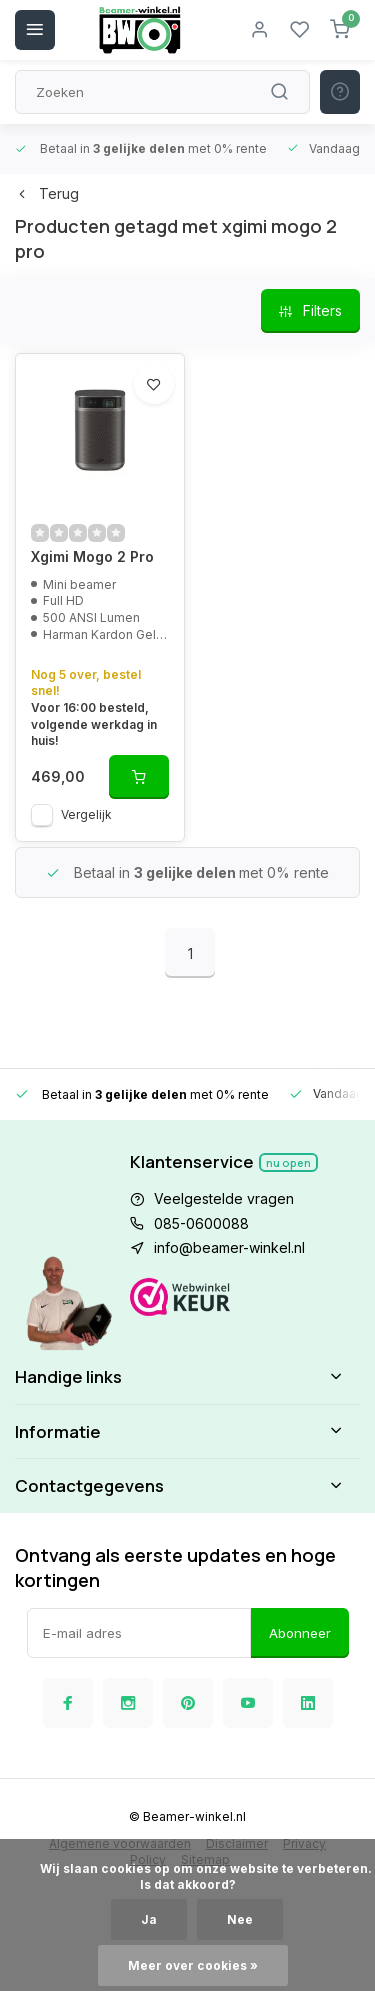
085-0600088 (201, 1223)
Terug (47, 193)
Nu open (288, 1162)
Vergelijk (86, 814)
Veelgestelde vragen (224, 1198)
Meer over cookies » (193, 1965)
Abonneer (300, 1633)
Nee (240, 1919)
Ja (149, 1919)
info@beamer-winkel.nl (229, 1247)
